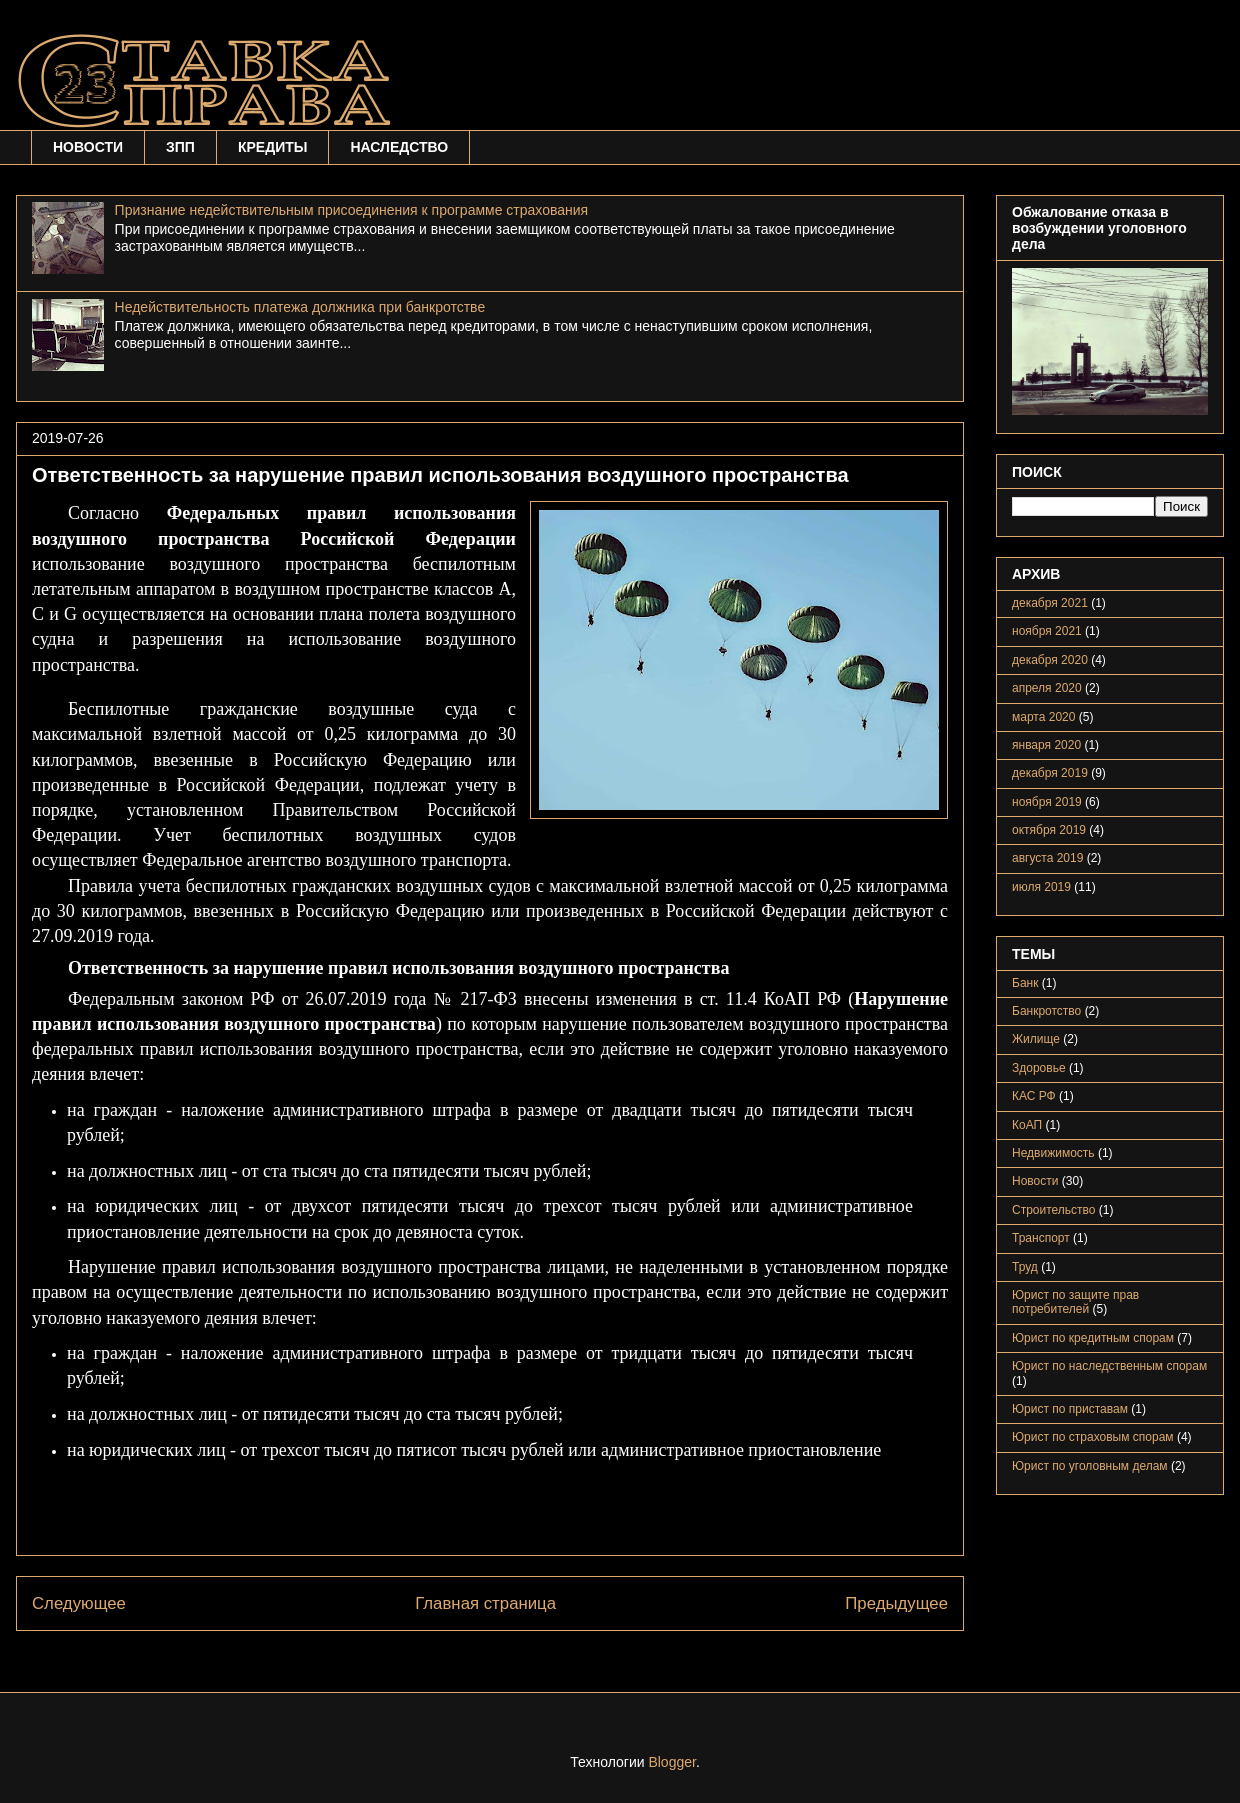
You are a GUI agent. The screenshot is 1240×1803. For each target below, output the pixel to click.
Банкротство (1046, 1011)
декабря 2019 (1050, 773)
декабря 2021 (1050, 603)
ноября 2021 (1047, 631)
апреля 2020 (1047, 688)
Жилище (1036, 1039)
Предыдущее (896, 1603)
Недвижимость (1053, 1153)
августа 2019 (1047, 858)
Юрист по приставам (1070, 1409)
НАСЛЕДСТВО (399, 147)
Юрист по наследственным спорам (1109, 1366)
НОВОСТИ (88, 147)
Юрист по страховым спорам (1093, 1437)
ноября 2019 (1047, 802)
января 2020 (1046, 745)
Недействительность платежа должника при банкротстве (300, 307)
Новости (1035, 1181)
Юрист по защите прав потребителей (1075, 1302)
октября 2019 (1049, 830)
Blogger (671, 1762)
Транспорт (1041, 1238)
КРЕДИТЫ (273, 147)
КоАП (1027, 1125)
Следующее (79, 1603)
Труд (1025, 1267)
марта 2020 (1043, 717)
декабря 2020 (1050, 660)
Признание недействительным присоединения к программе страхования (352, 210)
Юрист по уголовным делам (1090, 1466)
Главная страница (485, 1603)
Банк (1025, 983)
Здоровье (1039, 1068)
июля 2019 (1041, 887)
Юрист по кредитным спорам (1093, 1338)
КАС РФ (1034, 1096)
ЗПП (180, 147)
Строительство (1054, 1210)
